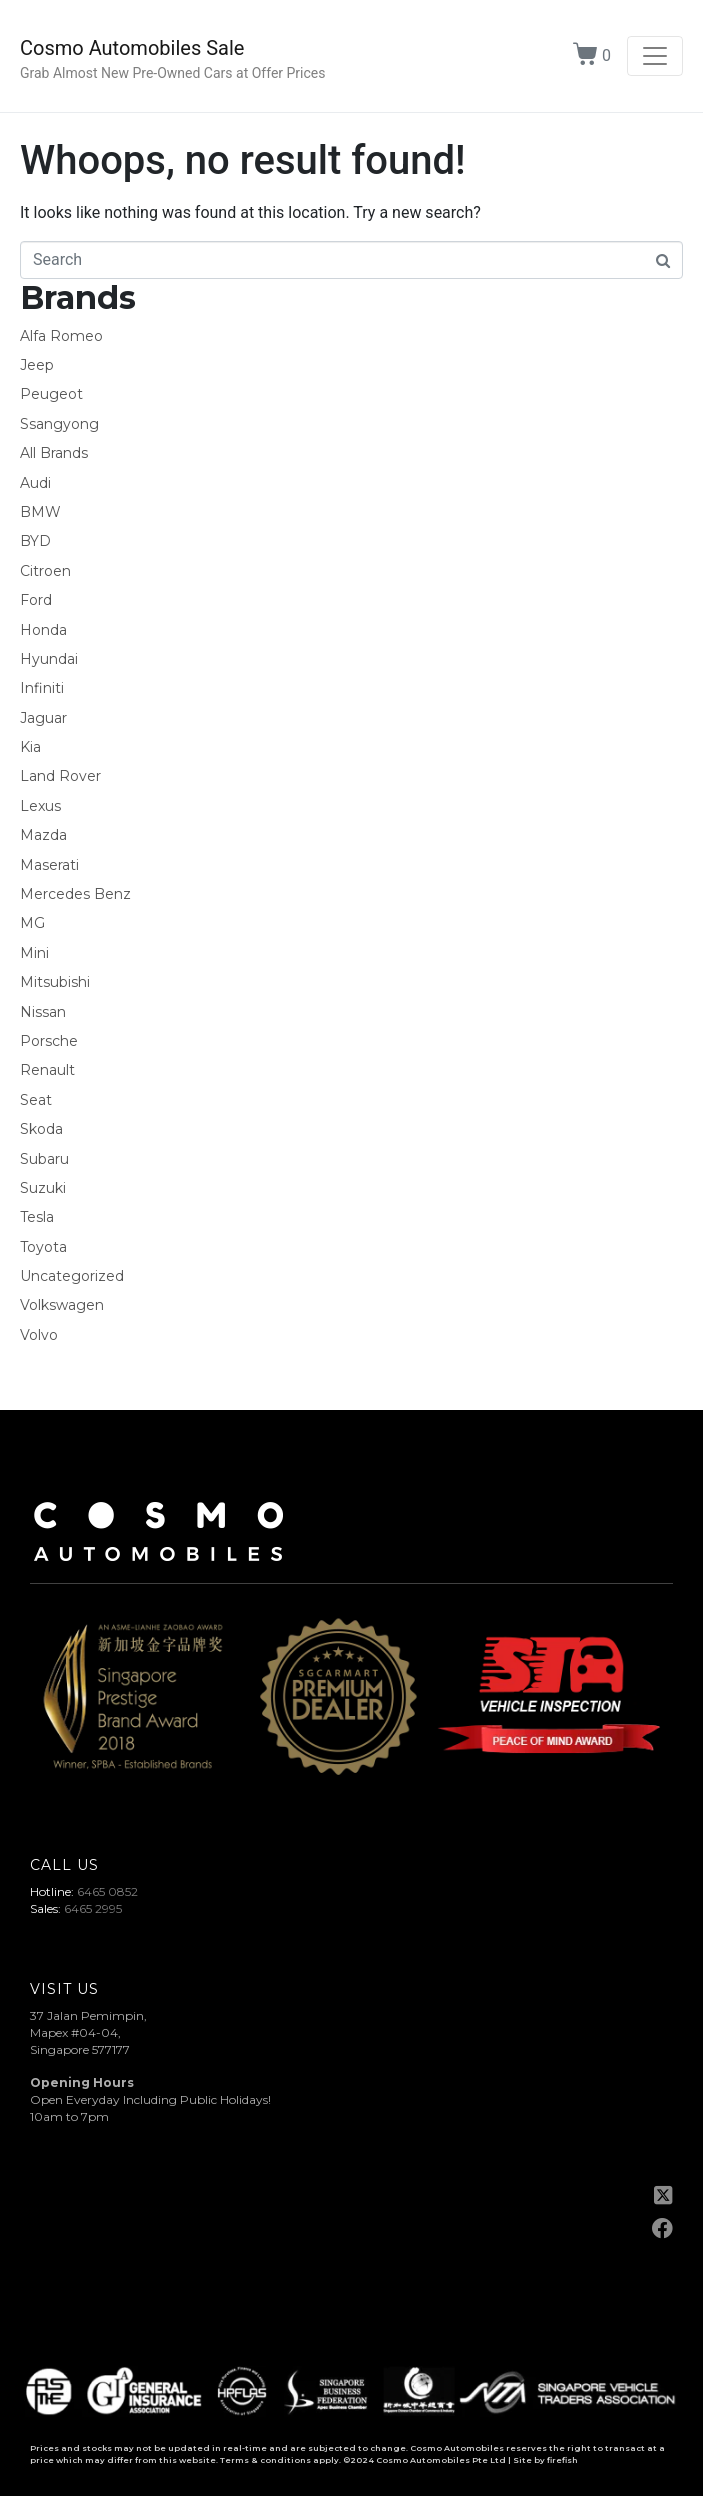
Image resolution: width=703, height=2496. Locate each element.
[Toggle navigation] (655, 56)
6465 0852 (107, 1891)
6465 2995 (93, 1908)
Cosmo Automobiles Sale (132, 48)
